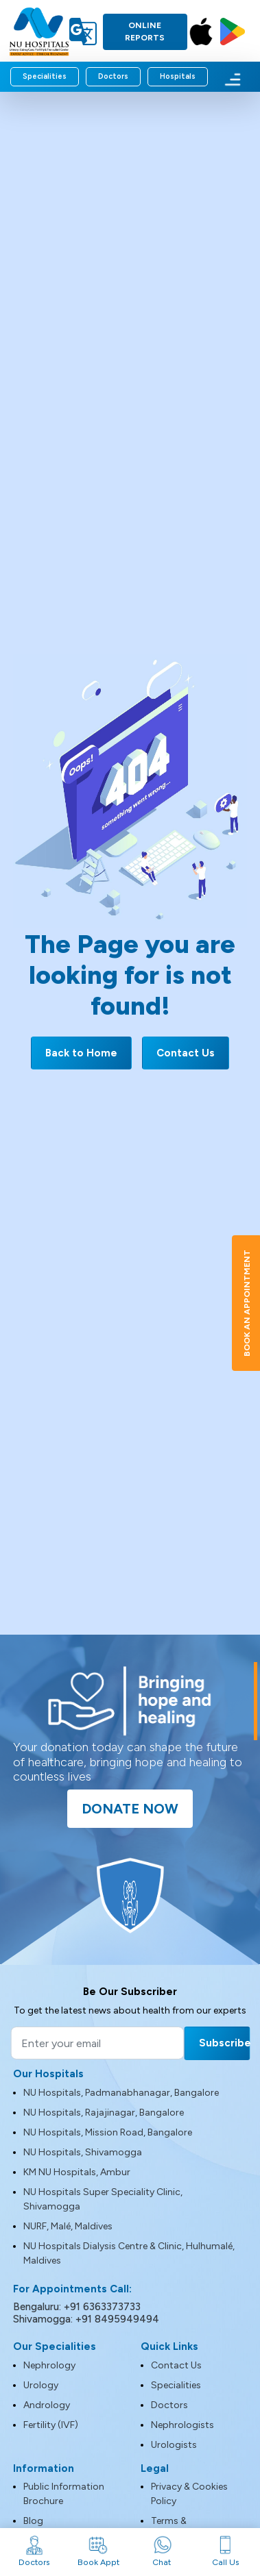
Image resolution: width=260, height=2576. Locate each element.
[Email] (97, 2043)
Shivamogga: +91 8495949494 (86, 2319)
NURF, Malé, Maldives (68, 2226)
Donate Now (130, 1808)
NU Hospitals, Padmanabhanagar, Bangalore (121, 2092)
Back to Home (81, 1053)
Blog (33, 2521)
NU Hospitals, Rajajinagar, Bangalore (103, 2112)
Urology (40, 2385)
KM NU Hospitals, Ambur (76, 2172)
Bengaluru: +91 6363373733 (77, 2307)
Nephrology (49, 2365)
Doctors (113, 76)
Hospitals (178, 76)
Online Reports (145, 31)
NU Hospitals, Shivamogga (82, 2152)
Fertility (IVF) (50, 2425)
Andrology (46, 2405)
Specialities (45, 76)
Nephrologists (182, 2425)
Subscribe (224, 2043)
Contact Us (185, 1053)
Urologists (174, 2445)
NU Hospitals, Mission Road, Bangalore (107, 2132)
